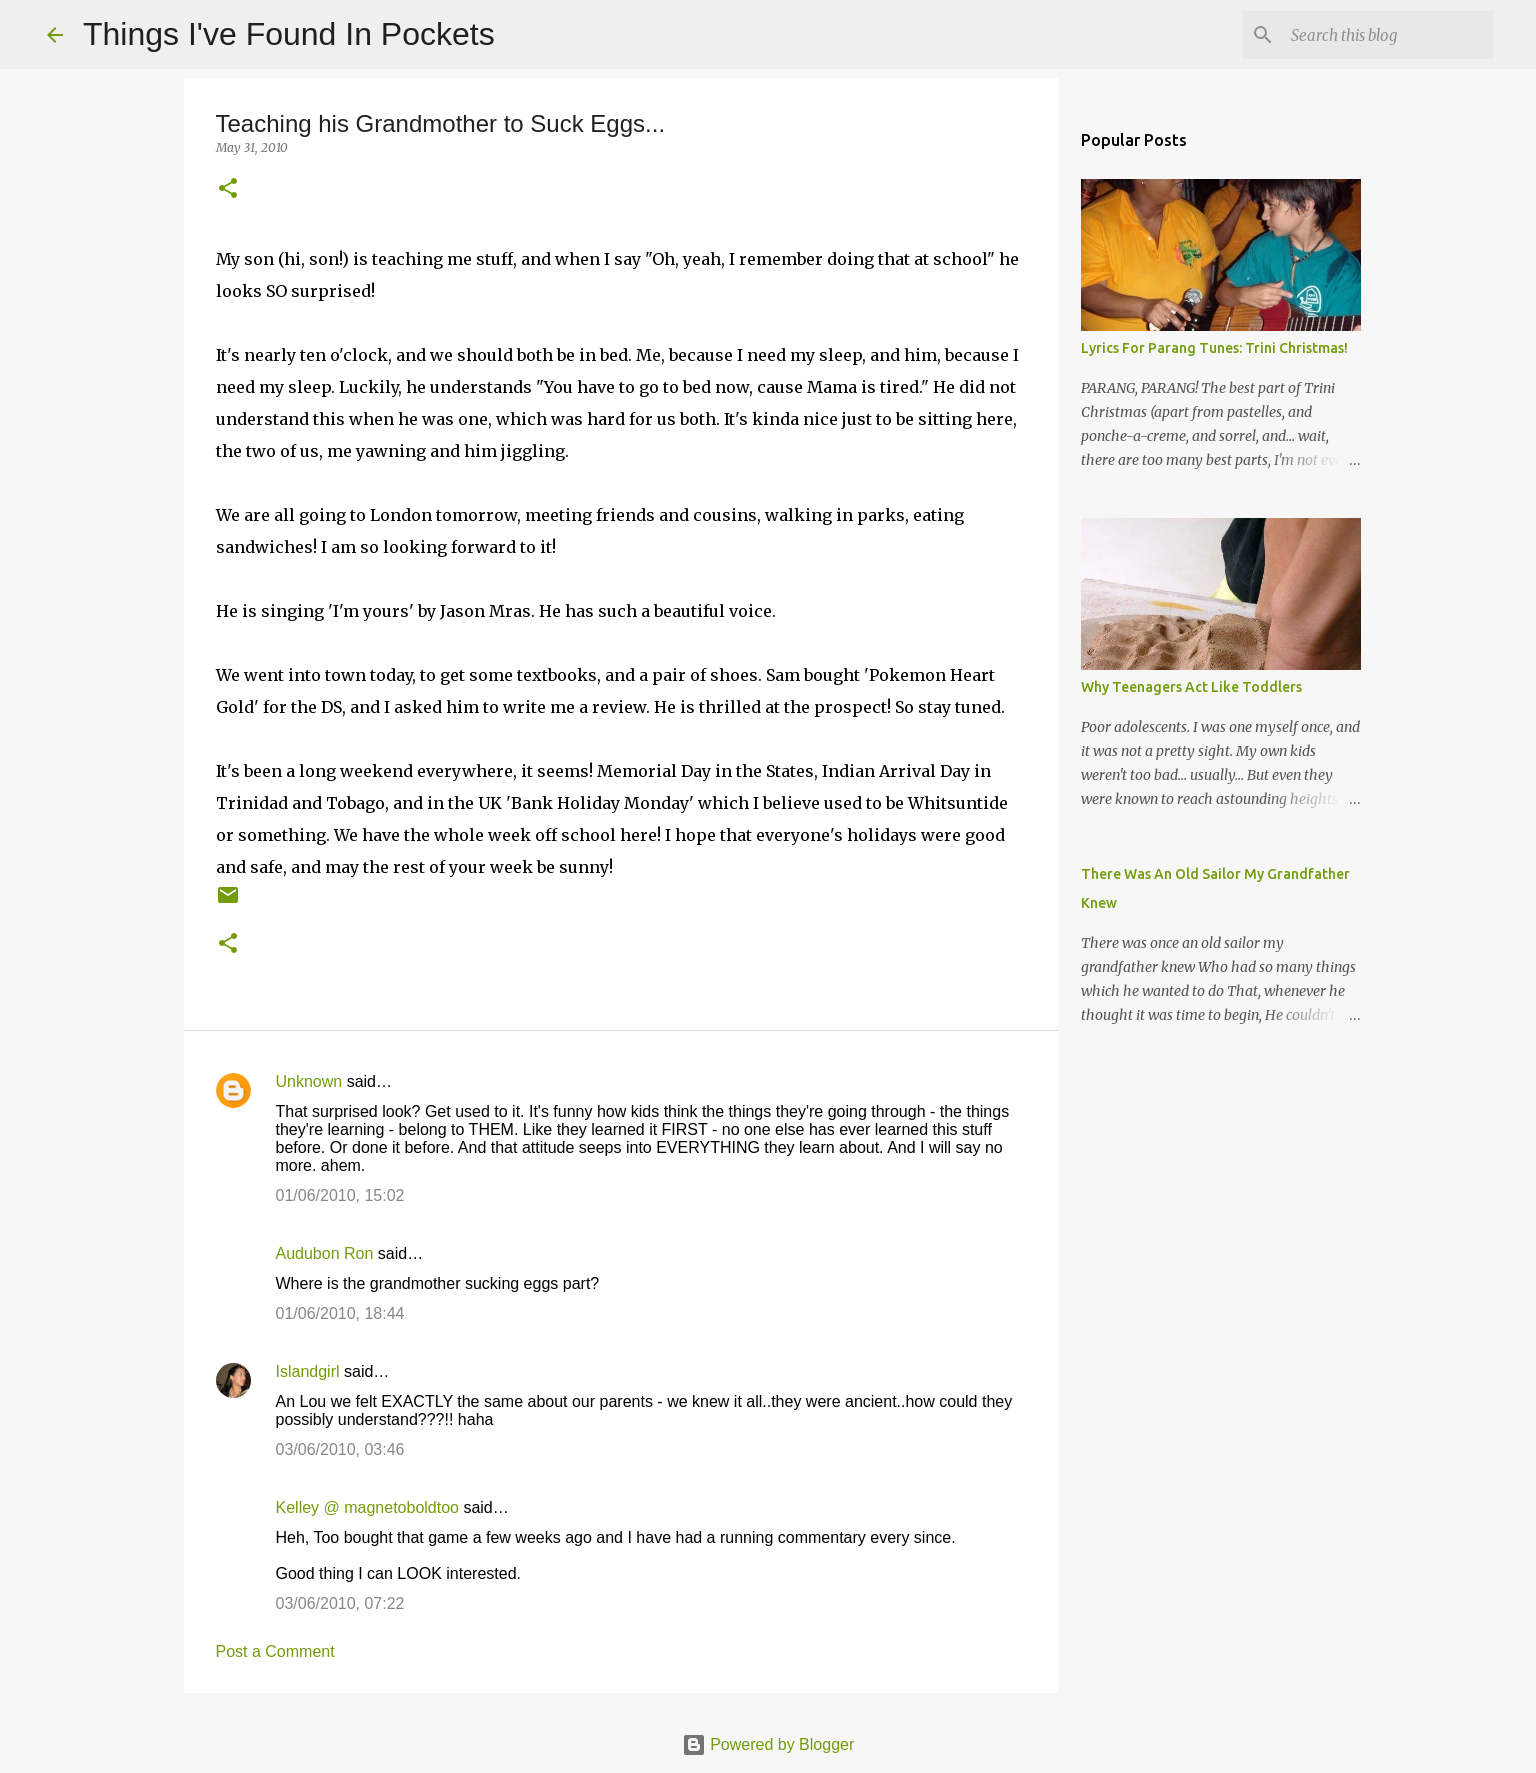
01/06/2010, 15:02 (340, 1195)
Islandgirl (308, 1371)
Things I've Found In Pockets (289, 34)
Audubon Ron (325, 1253)
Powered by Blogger (768, 1744)
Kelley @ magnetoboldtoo (367, 1507)
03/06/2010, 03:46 (340, 1449)
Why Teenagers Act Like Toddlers (1191, 687)
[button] (228, 189)
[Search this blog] (1388, 35)
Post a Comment (275, 1651)
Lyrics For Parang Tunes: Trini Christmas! (1214, 348)
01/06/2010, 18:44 (340, 1313)
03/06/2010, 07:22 (340, 1603)
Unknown (309, 1081)
